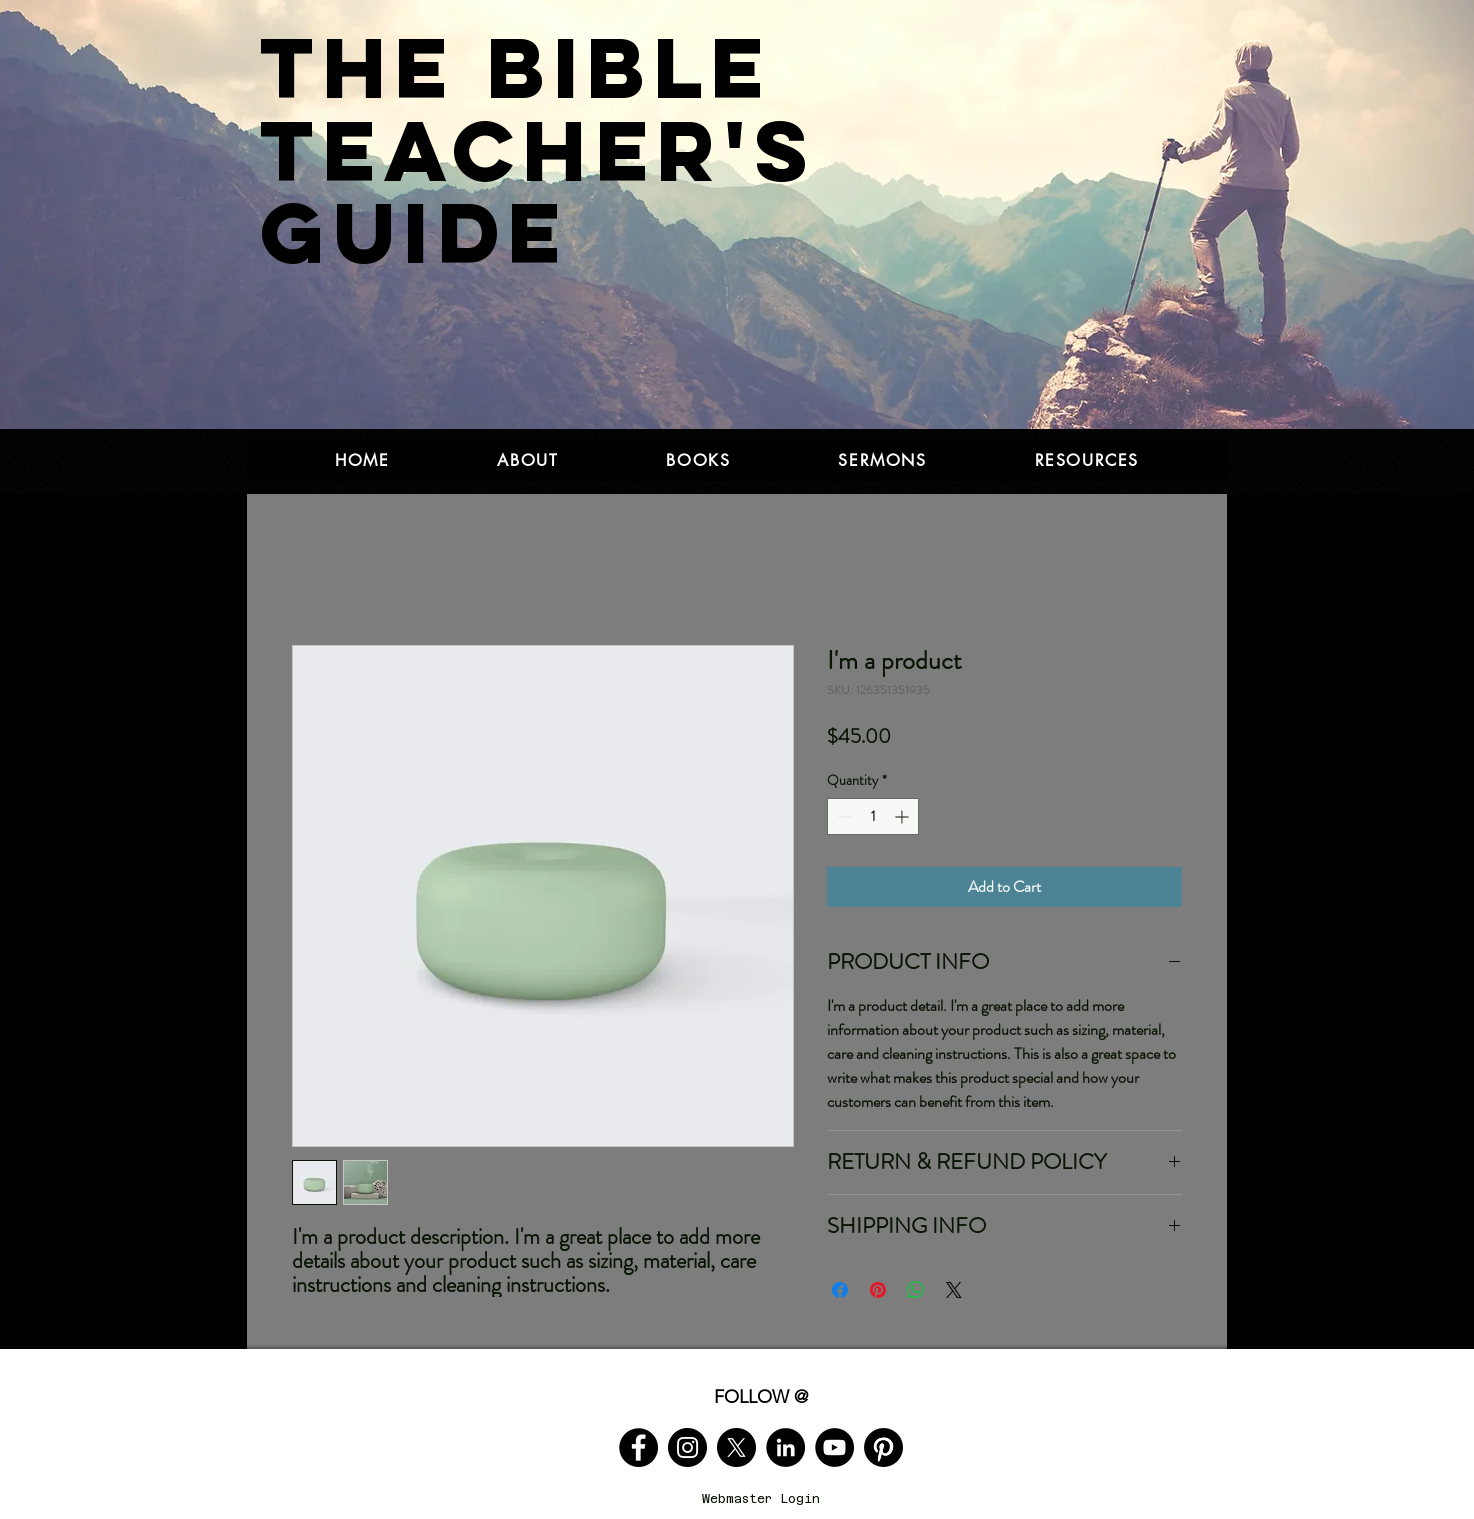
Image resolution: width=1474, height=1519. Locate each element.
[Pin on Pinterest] (878, 1290)
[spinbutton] (873, 816)
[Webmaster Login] (761, 1499)
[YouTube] (834, 1447)
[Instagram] (687, 1447)
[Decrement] (842, 816)
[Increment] (903, 816)
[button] (527, 460)
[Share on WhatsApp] (916, 1290)
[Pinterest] (883, 1447)
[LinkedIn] (785, 1447)
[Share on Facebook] (840, 1290)
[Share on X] (954, 1290)
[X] (736, 1447)
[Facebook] (638, 1447)
